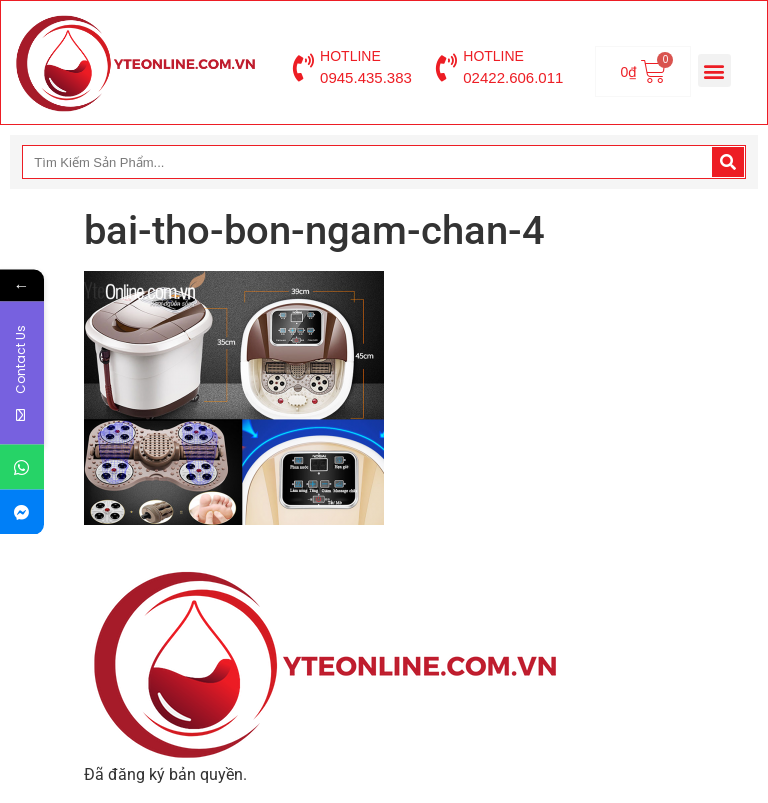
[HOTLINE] (303, 68)
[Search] (728, 162)
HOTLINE (350, 56)
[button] (714, 70)
